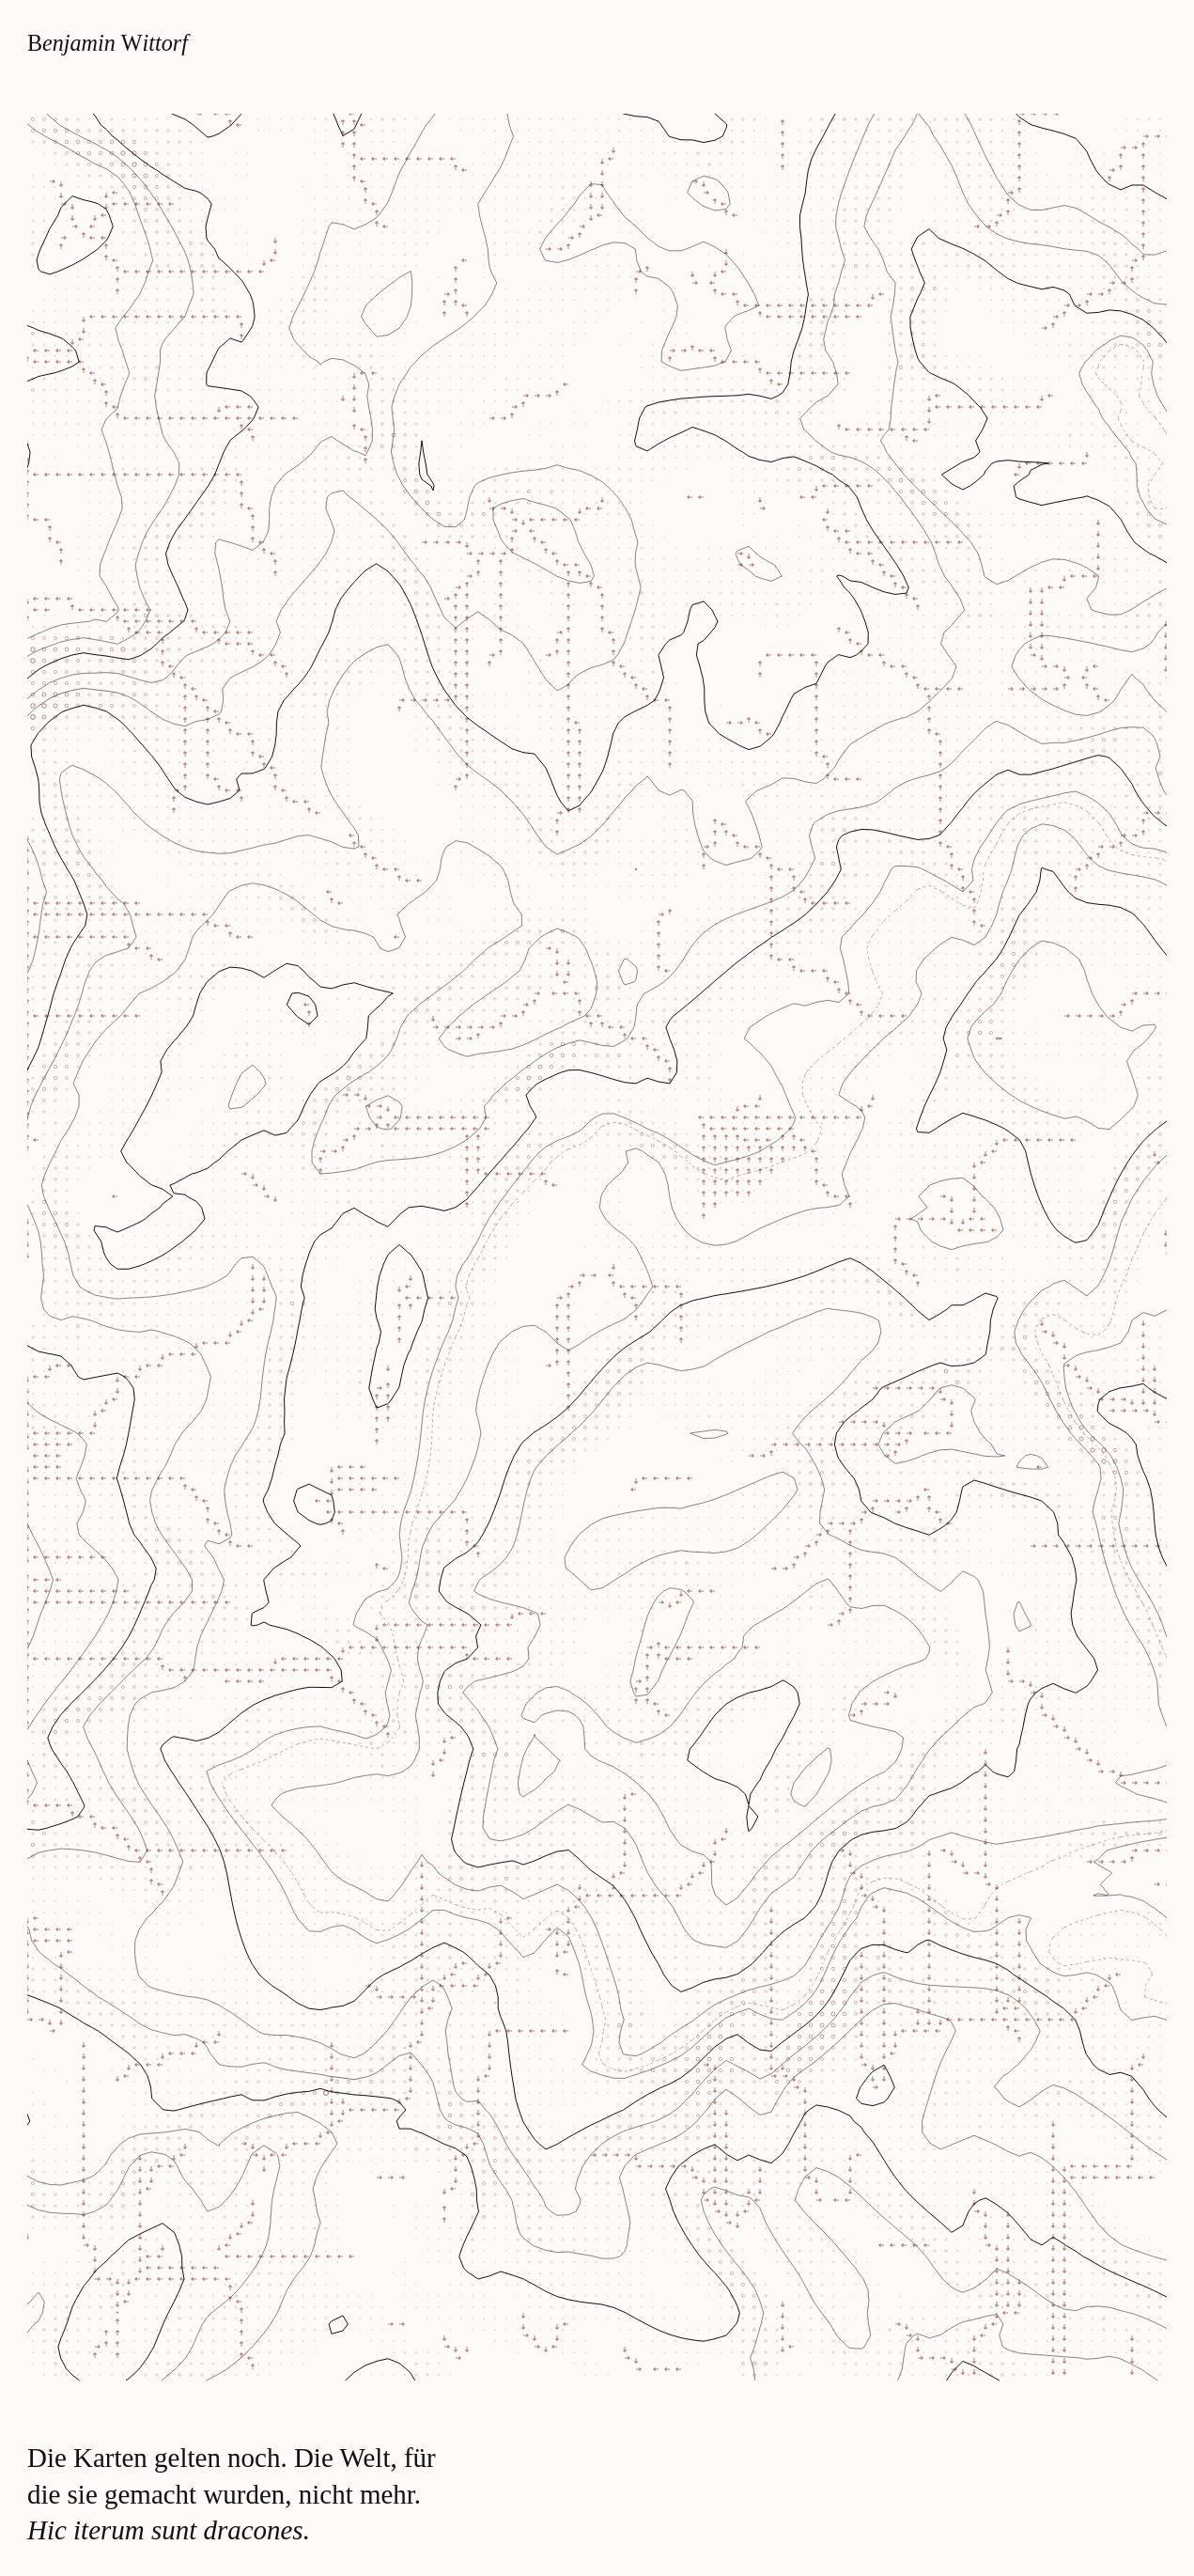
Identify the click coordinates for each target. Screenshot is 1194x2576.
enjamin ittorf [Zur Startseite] (107, 42)
